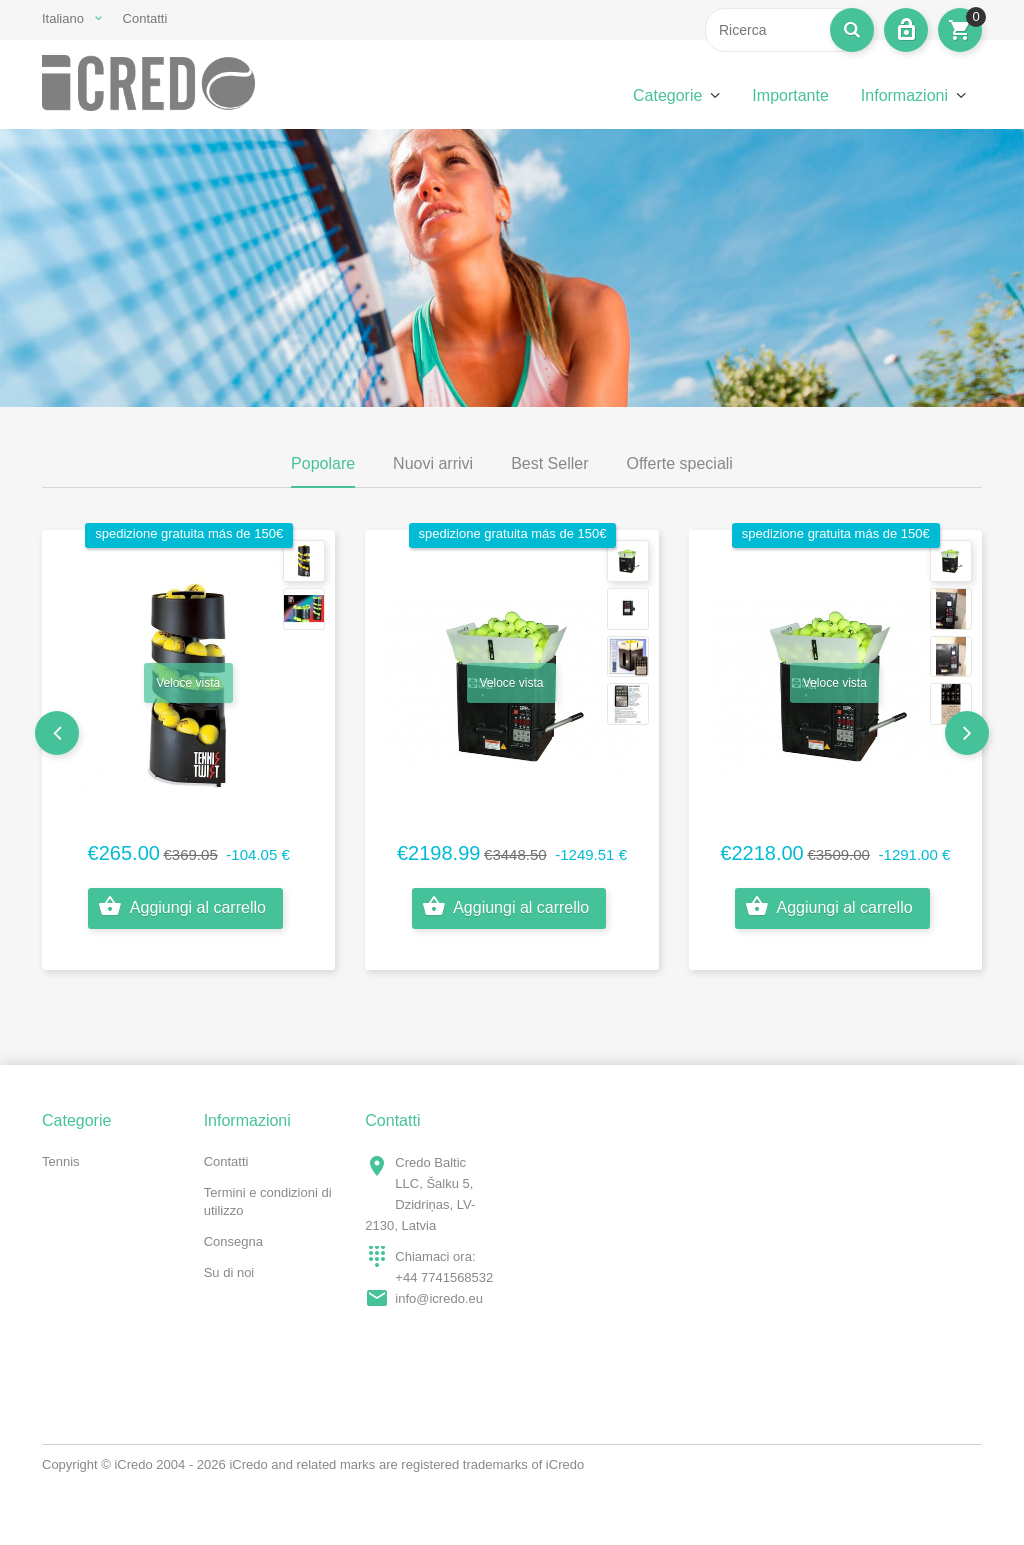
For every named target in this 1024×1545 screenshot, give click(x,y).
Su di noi (229, 1272)
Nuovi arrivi (433, 463)
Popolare (323, 463)
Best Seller (549, 463)
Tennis (61, 1161)
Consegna (233, 1241)
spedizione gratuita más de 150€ (189, 533)
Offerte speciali (680, 463)
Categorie (667, 95)
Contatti (145, 18)
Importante (790, 95)
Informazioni (904, 95)
